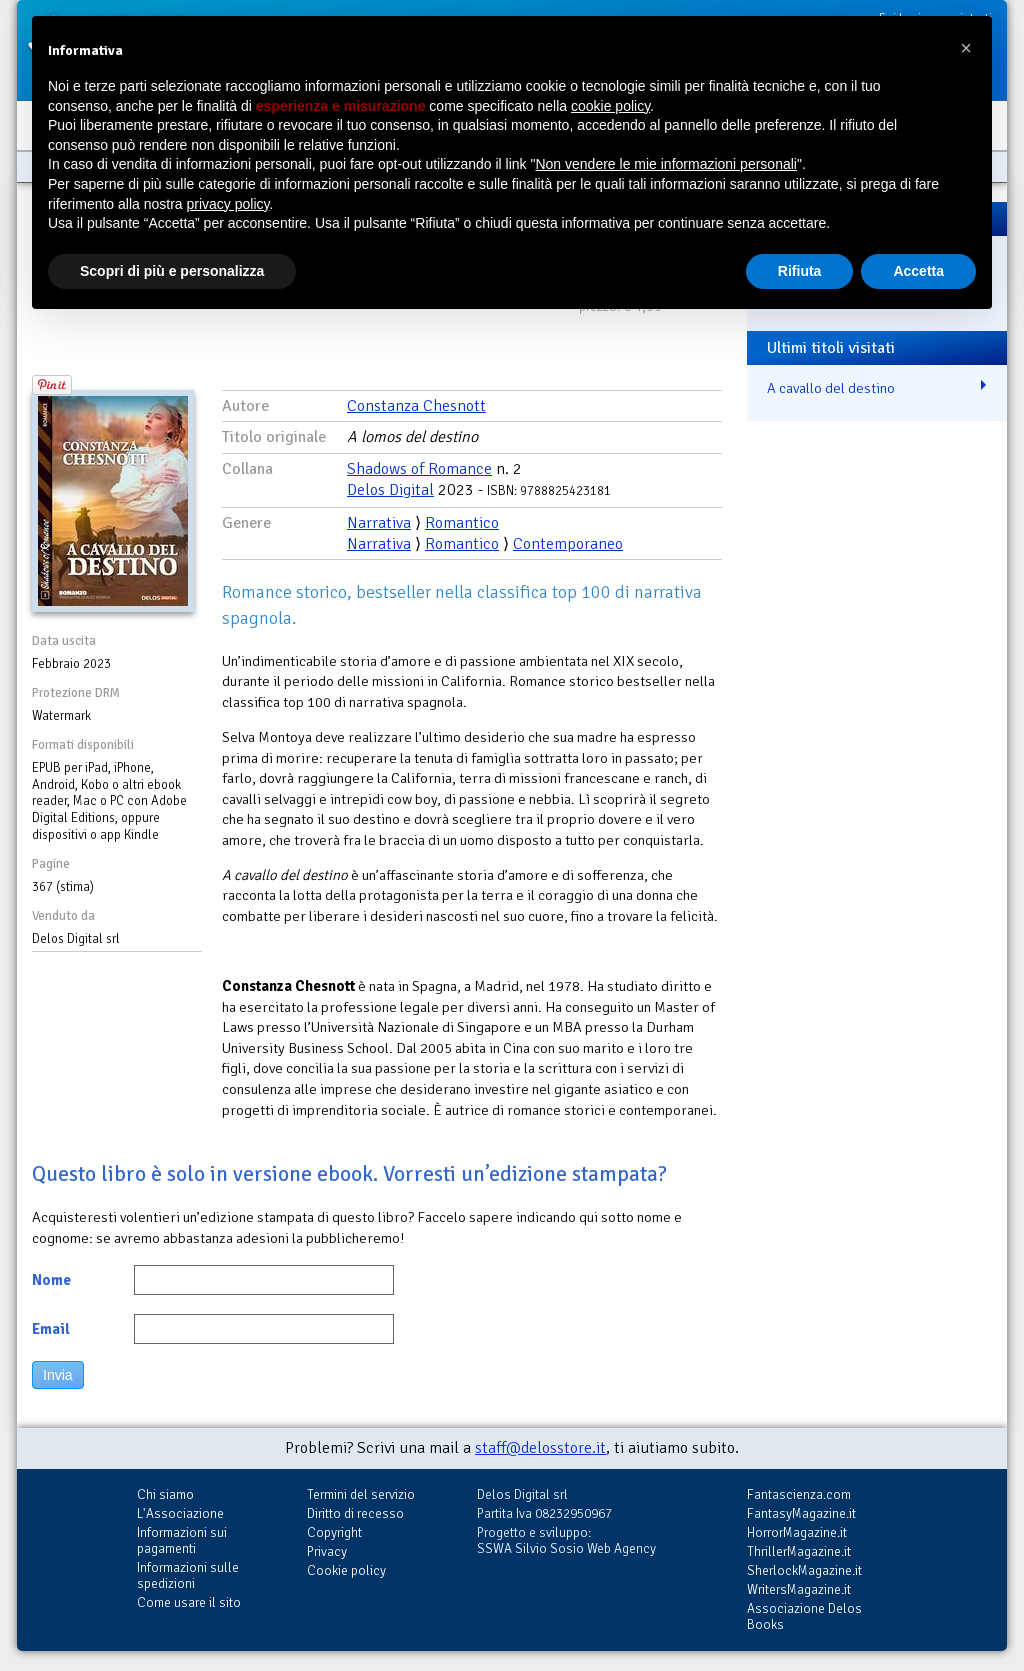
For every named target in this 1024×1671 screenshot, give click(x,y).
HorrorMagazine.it (797, 1532)
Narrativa (379, 523)
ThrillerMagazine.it (799, 1551)
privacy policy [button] (228, 204)
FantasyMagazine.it (801, 1513)
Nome (51, 1280)
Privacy (327, 1551)
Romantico (462, 523)
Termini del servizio (361, 1494)
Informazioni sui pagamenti (182, 1540)
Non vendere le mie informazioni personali (665, 164)
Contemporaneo (568, 544)
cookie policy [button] (610, 106)
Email (51, 1329)
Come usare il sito (189, 1602)
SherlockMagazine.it (804, 1570)
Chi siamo (165, 1494)
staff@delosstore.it (540, 1448)
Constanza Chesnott (416, 406)
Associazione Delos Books (804, 1616)
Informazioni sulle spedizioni (188, 1575)
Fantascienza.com (799, 1494)
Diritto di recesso (355, 1513)
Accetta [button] (918, 271)
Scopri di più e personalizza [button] (172, 271)
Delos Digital (390, 490)
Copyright (334, 1532)
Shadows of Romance (419, 469)
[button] (966, 48)
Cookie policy (346, 1570)
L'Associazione (180, 1513)
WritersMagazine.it (799, 1589)
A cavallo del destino (831, 388)
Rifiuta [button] (800, 271)
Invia (58, 1375)
